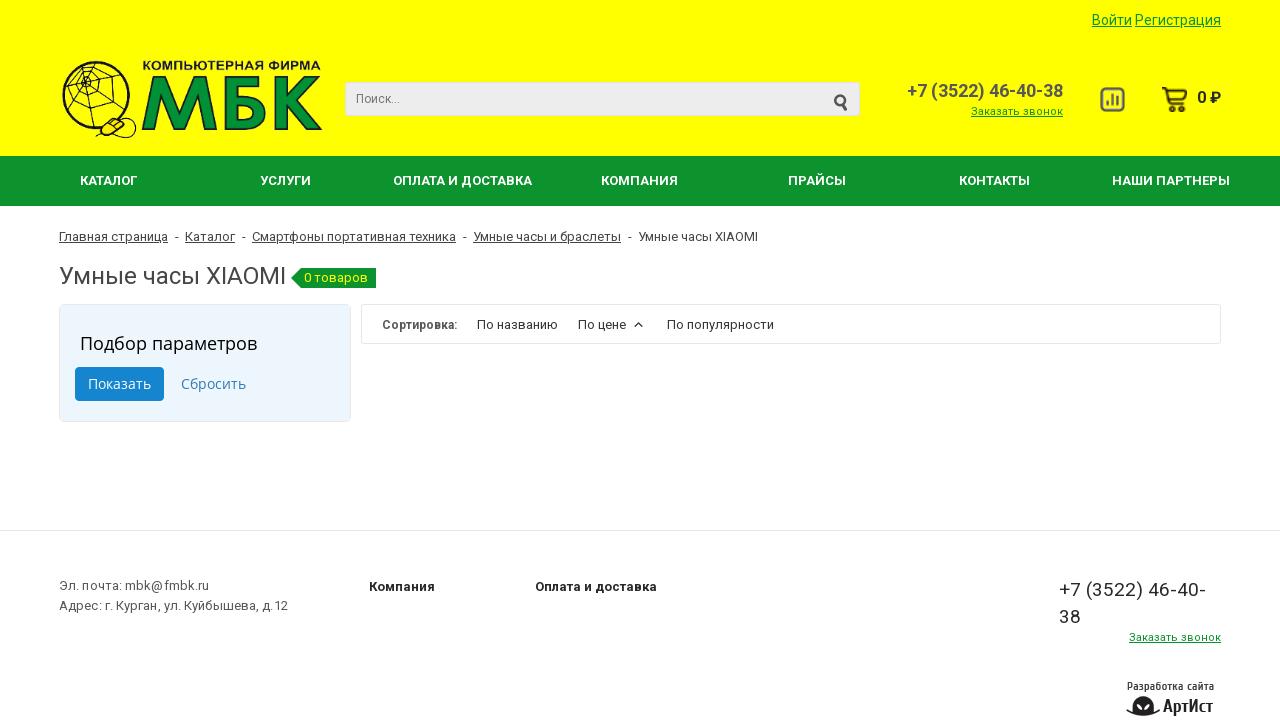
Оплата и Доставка (462, 180)
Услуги (285, 180)
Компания (639, 180)
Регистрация (1178, 20)
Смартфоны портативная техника (354, 236)
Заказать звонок (1017, 111)
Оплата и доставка (596, 586)
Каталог (108, 180)
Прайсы (817, 180)
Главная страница (113, 236)
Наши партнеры (1171, 180)
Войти (1112, 20)
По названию (517, 324)
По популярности (720, 324)
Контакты (994, 180)
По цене (612, 324)
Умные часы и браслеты (547, 236)
